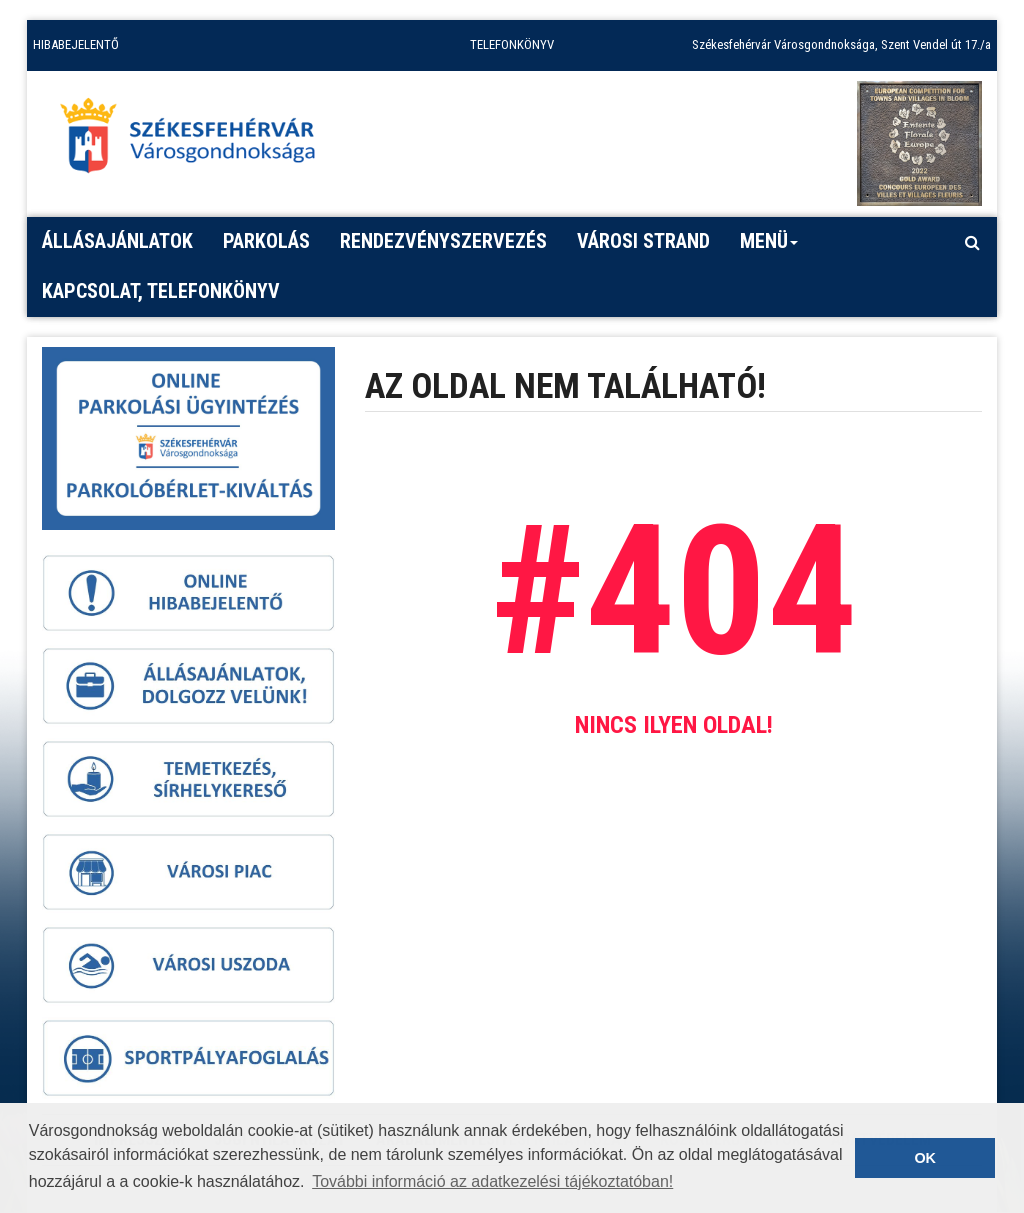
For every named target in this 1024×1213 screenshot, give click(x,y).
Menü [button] (769, 248)
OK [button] (925, 1158)
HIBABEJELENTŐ (76, 44)
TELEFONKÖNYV (512, 44)
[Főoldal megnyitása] (197, 141)
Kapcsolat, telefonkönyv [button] (161, 291)
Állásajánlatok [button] (117, 241)
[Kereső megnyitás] (972, 242)
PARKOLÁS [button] (266, 241)
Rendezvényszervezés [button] (443, 241)
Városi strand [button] (643, 241)
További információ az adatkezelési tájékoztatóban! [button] (492, 1181)
